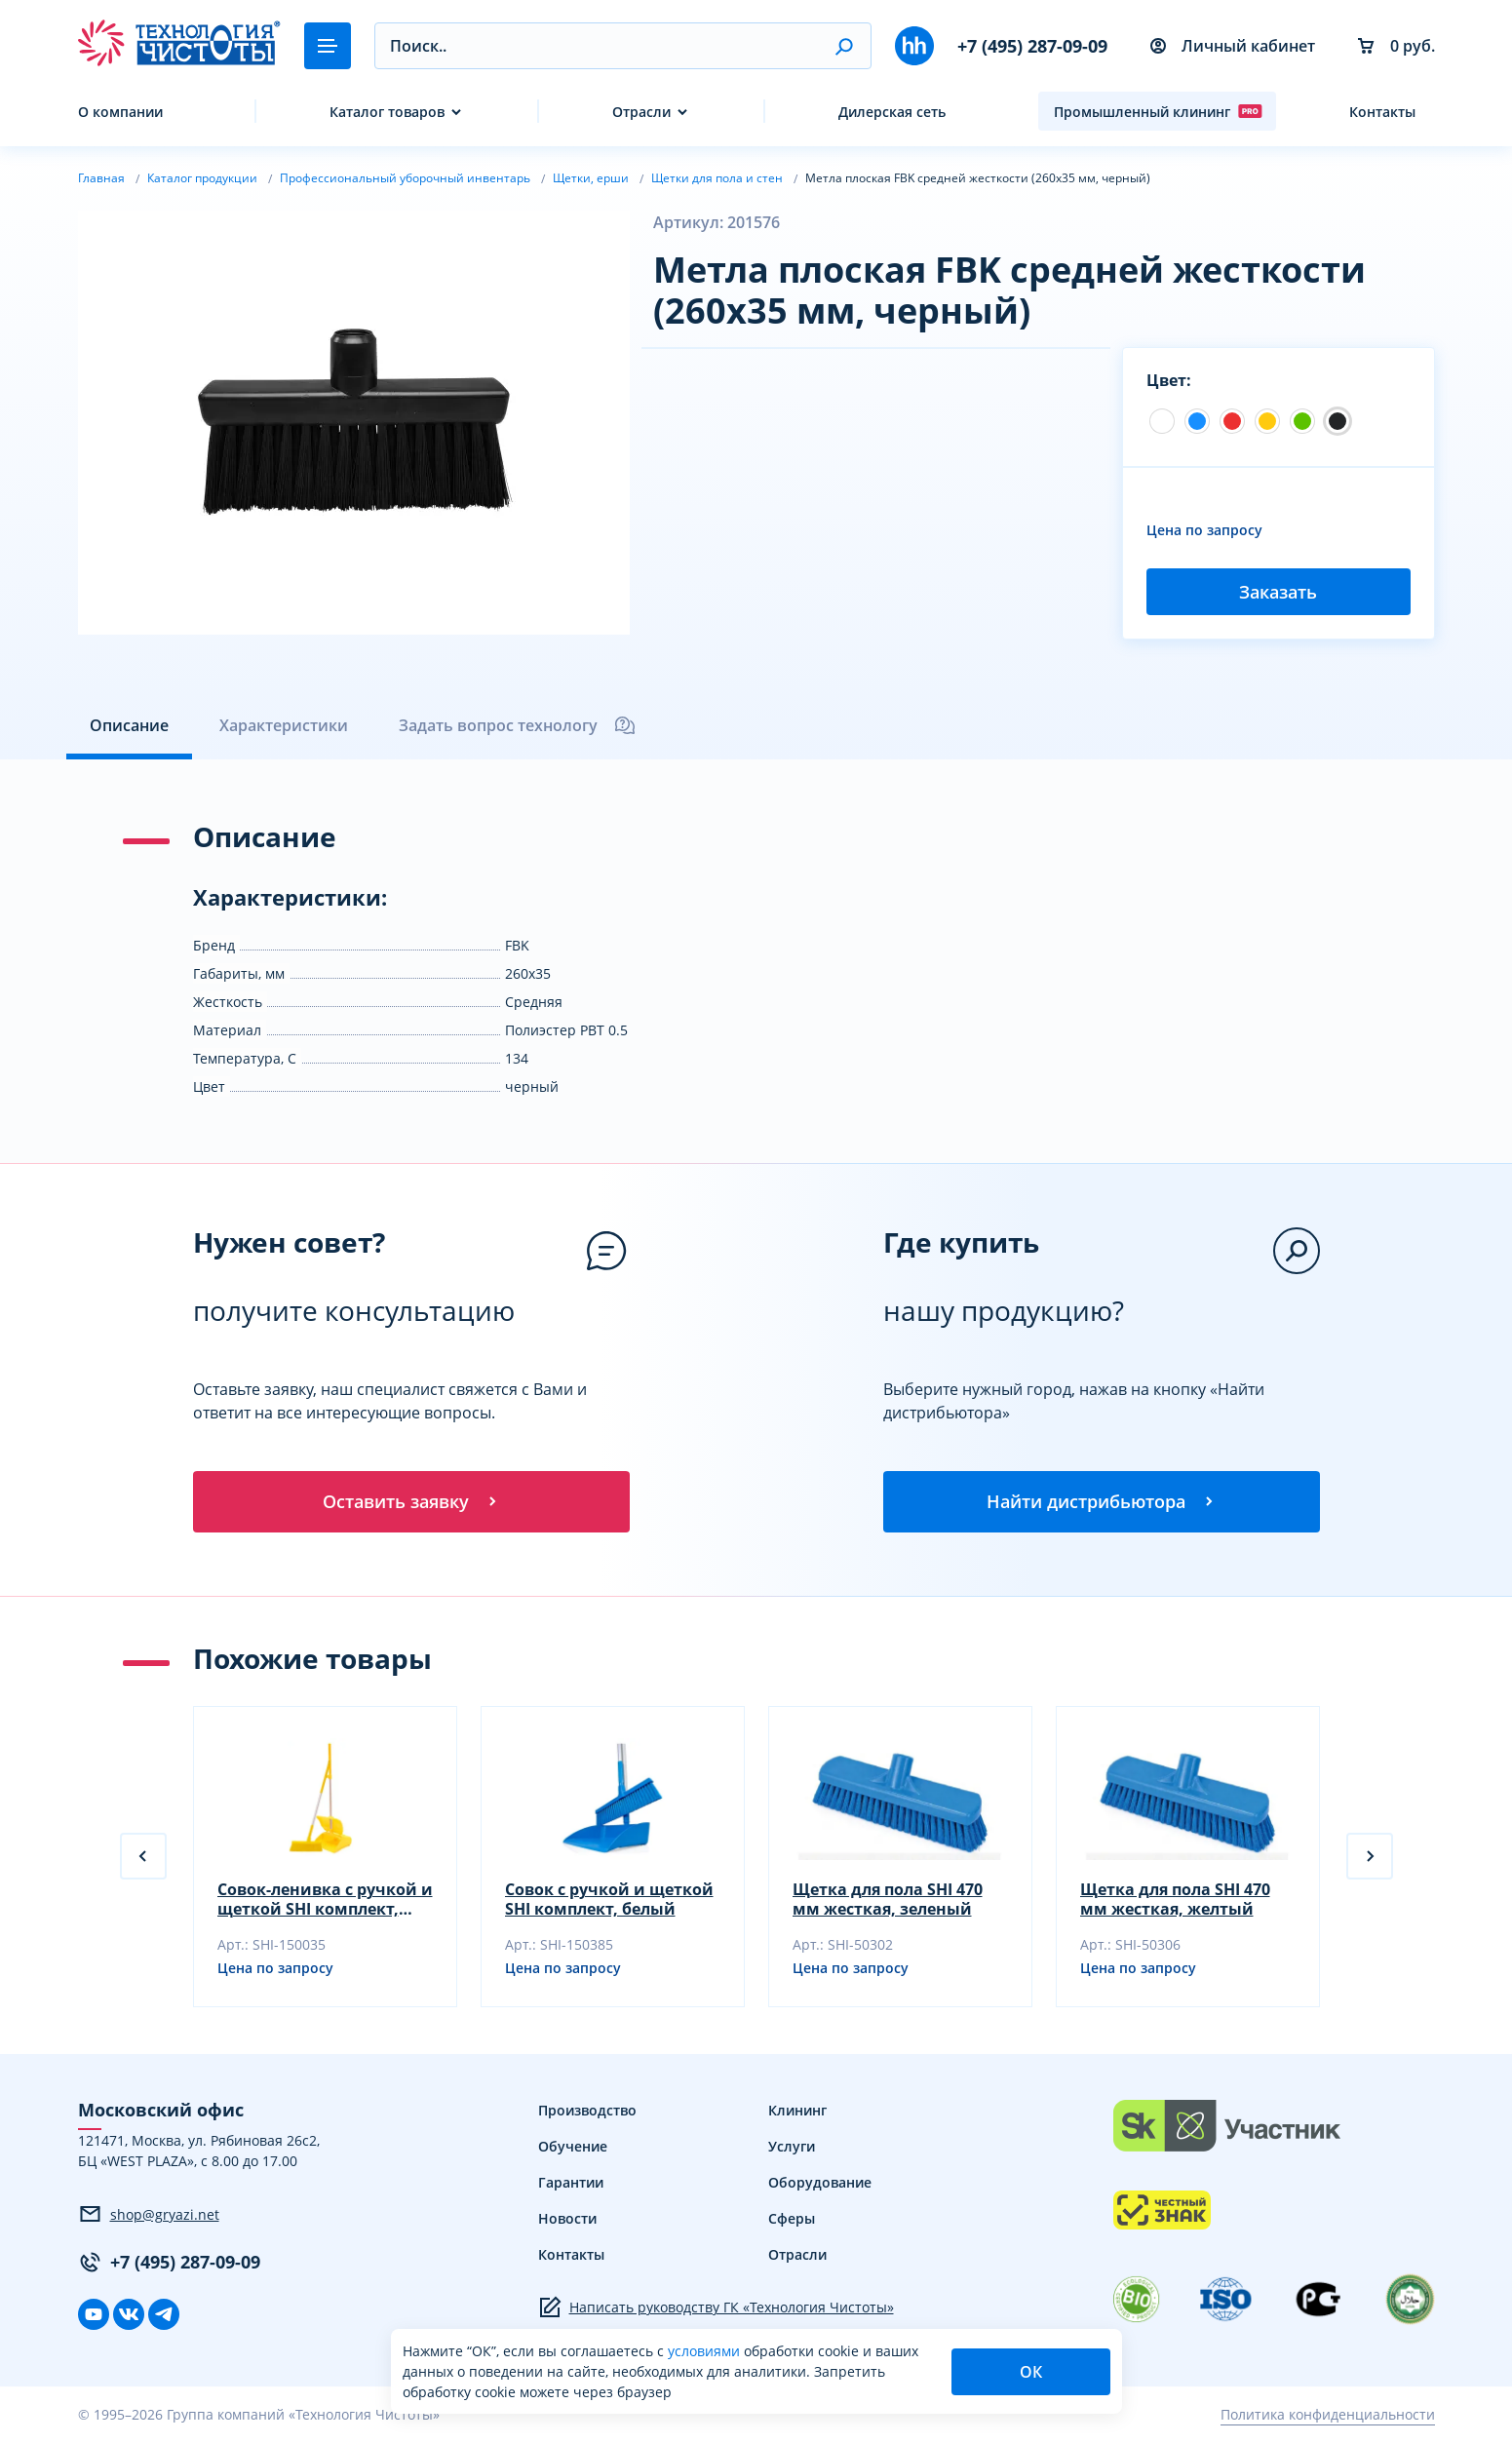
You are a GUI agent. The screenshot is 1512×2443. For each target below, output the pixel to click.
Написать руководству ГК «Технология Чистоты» (716, 2308)
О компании (120, 111)
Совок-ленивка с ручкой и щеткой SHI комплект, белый (325, 1900)
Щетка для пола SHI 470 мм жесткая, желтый (1175, 1900)
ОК (1031, 2372)
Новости (567, 2219)
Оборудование (820, 2183)
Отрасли (641, 111)
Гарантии (570, 2183)
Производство (587, 2111)
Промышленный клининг (1158, 111)
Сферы (791, 2219)
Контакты (1382, 111)
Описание (129, 725)
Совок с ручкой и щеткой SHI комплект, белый (609, 1900)
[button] (844, 45)
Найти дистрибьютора (1102, 1502)
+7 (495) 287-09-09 (1032, 46)
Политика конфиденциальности (1328, 2416)
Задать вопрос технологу (518, 725)
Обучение (572, 2147)
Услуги (791, 2147)
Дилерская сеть (892, 111)
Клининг (797, 2111)
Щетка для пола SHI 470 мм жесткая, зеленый (888, 1900)
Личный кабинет (1232, 46)
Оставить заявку (411, 1502)
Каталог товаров (387, 111)
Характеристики (283, 725)
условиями (706, 2351)
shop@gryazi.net (148, 2216)
